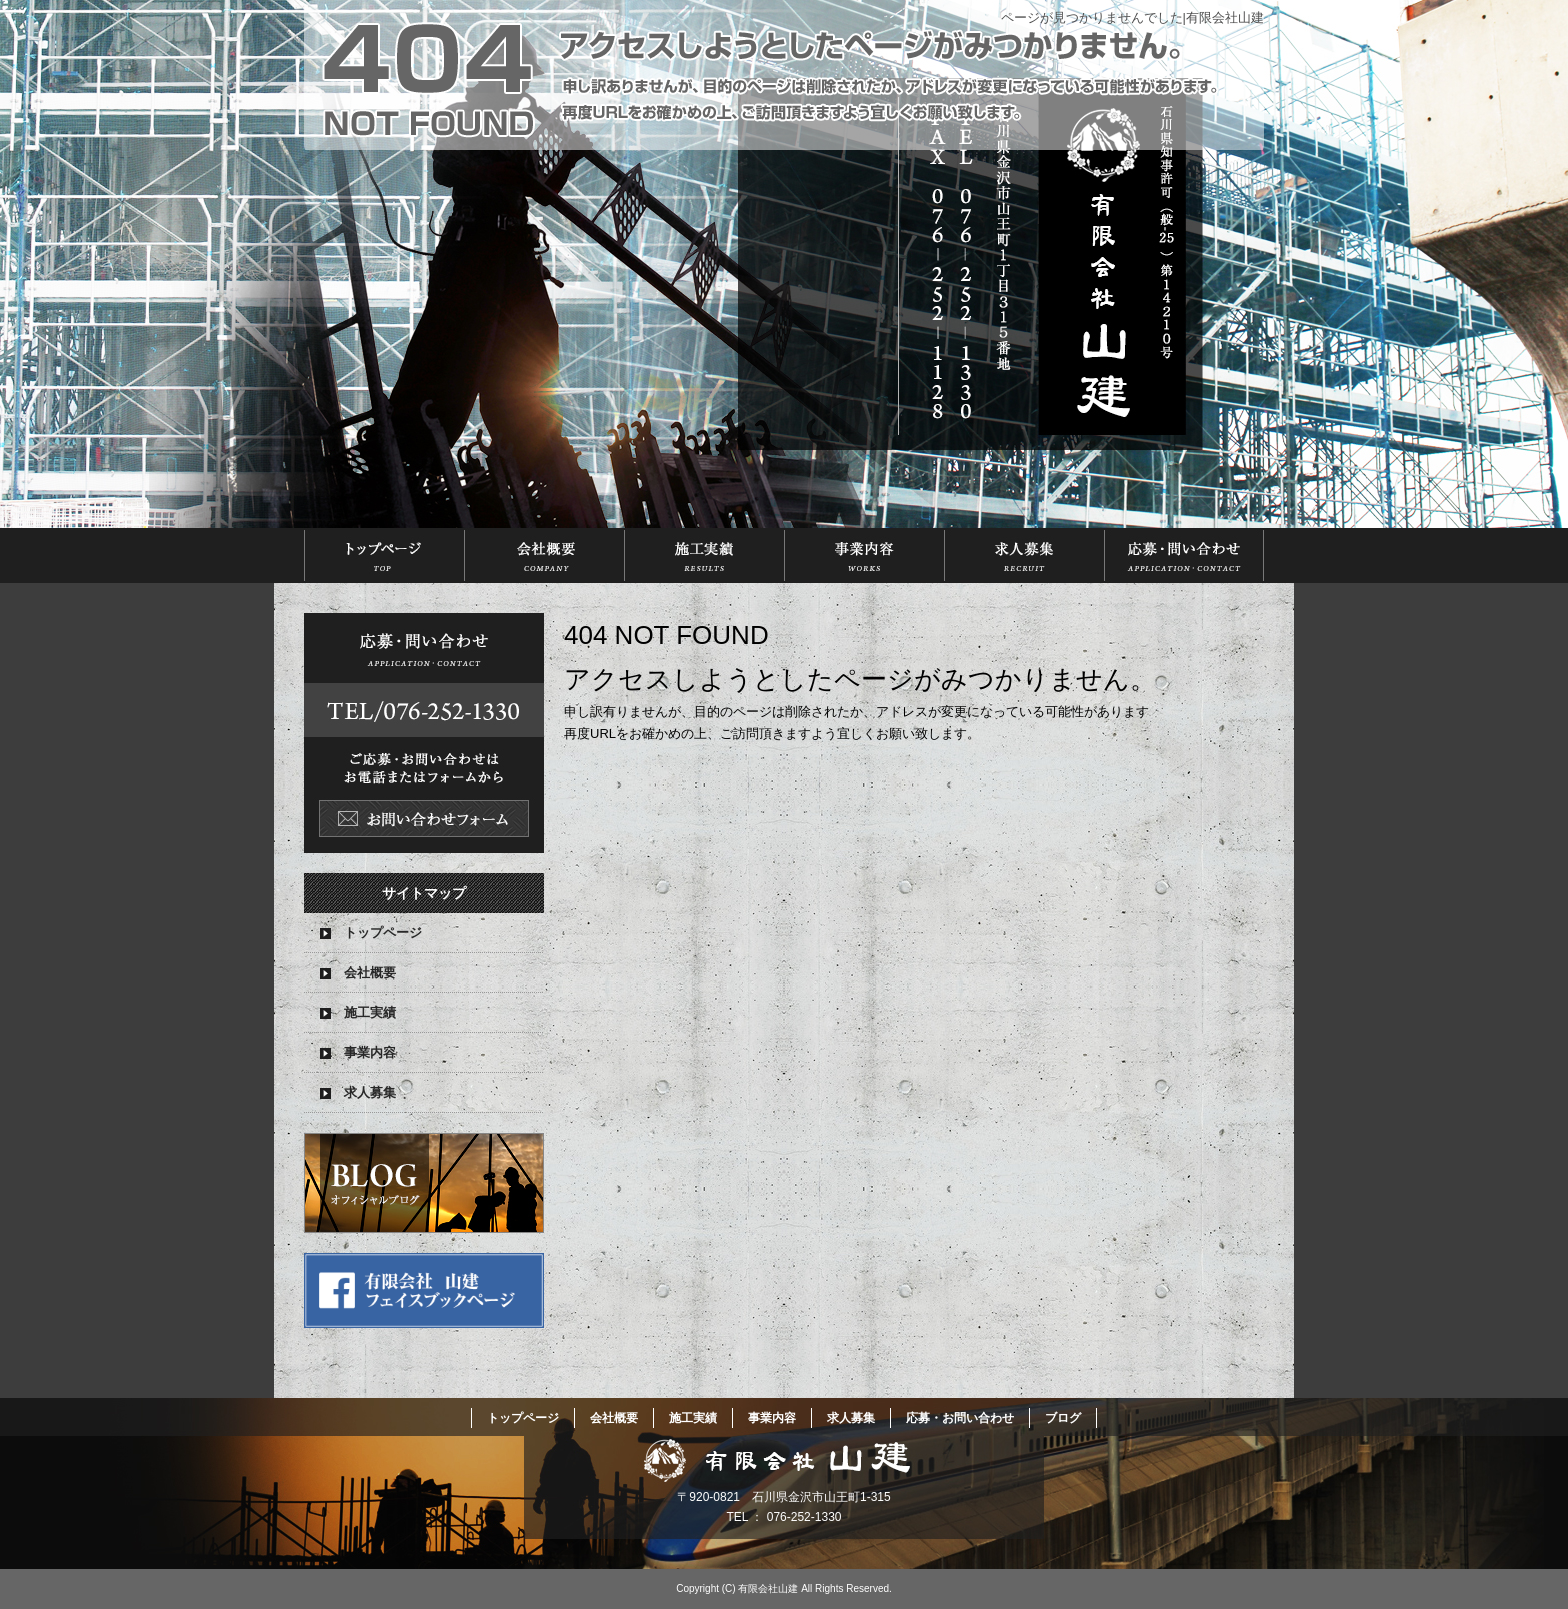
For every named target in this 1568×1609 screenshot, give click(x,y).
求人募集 (1024, 555)
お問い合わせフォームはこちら (424, 733)
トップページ (384, 555)
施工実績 (704, 555)
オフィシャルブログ (424, 1183)
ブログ (1063, 1418)
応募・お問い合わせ (1184, 555)
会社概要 (544, 555)
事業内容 (864, 555)
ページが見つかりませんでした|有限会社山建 (1132, 17)
